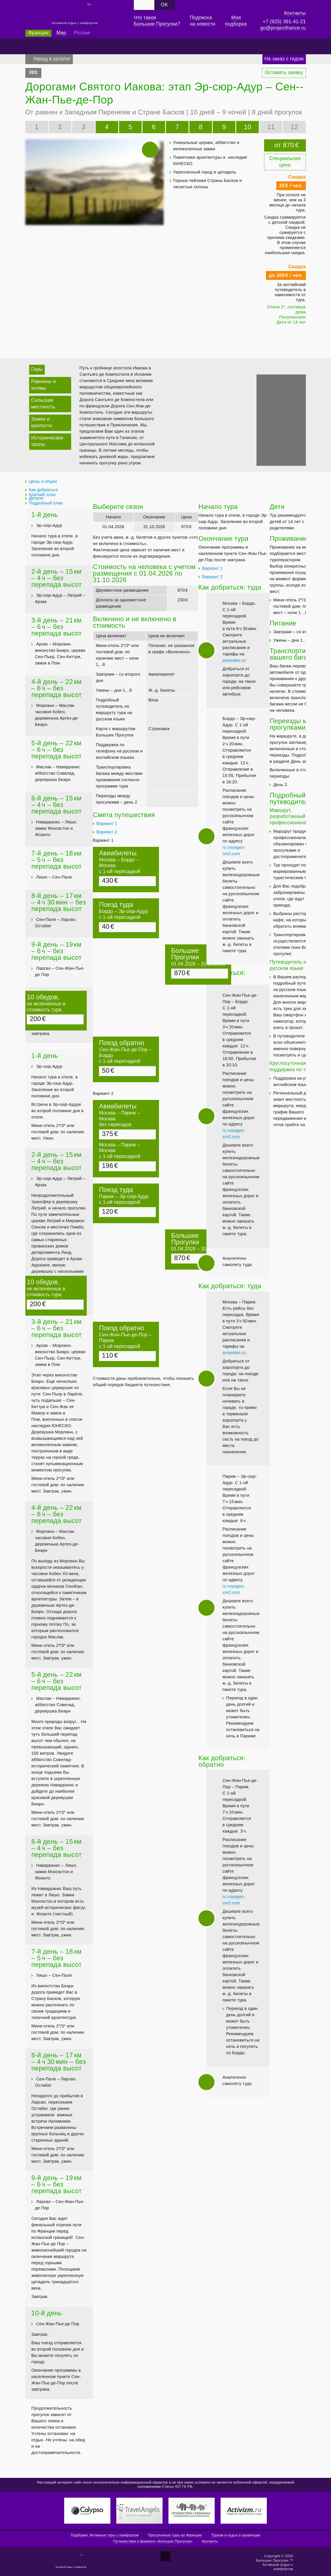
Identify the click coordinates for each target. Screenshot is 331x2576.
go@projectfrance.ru (283, 28)
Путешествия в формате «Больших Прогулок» (153, 2541)
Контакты (295, 13)
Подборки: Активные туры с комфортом (105, 2535)
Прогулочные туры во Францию (175, 2535)
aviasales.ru (234, 660)
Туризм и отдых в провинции (235, 2535)
